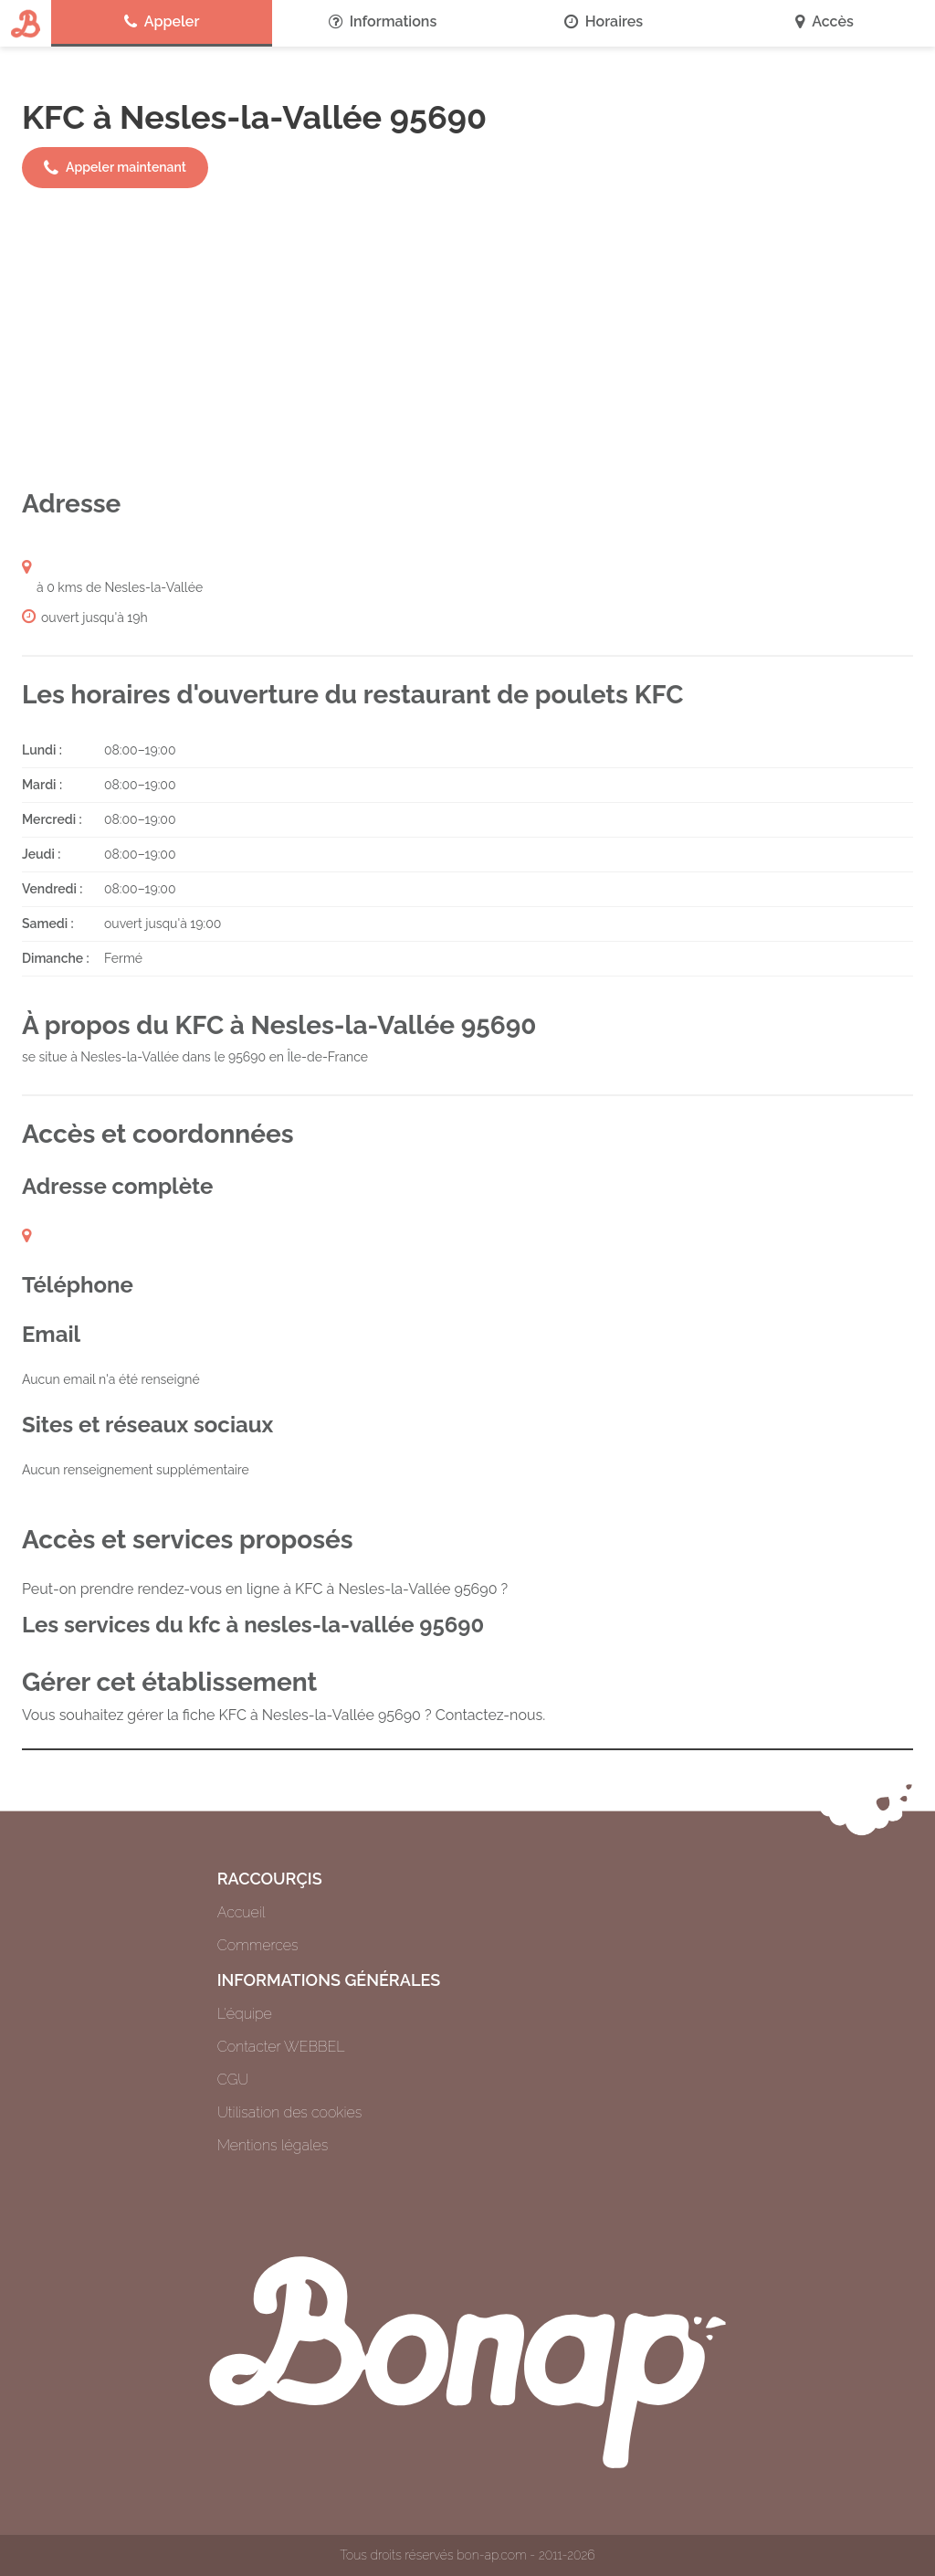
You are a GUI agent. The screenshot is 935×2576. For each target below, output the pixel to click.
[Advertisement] (467, 338)
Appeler (162, 22)
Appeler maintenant (115, 168)
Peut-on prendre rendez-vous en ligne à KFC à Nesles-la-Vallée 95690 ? (265, 1589)
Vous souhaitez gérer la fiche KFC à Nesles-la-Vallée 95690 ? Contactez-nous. (283, 1715)
